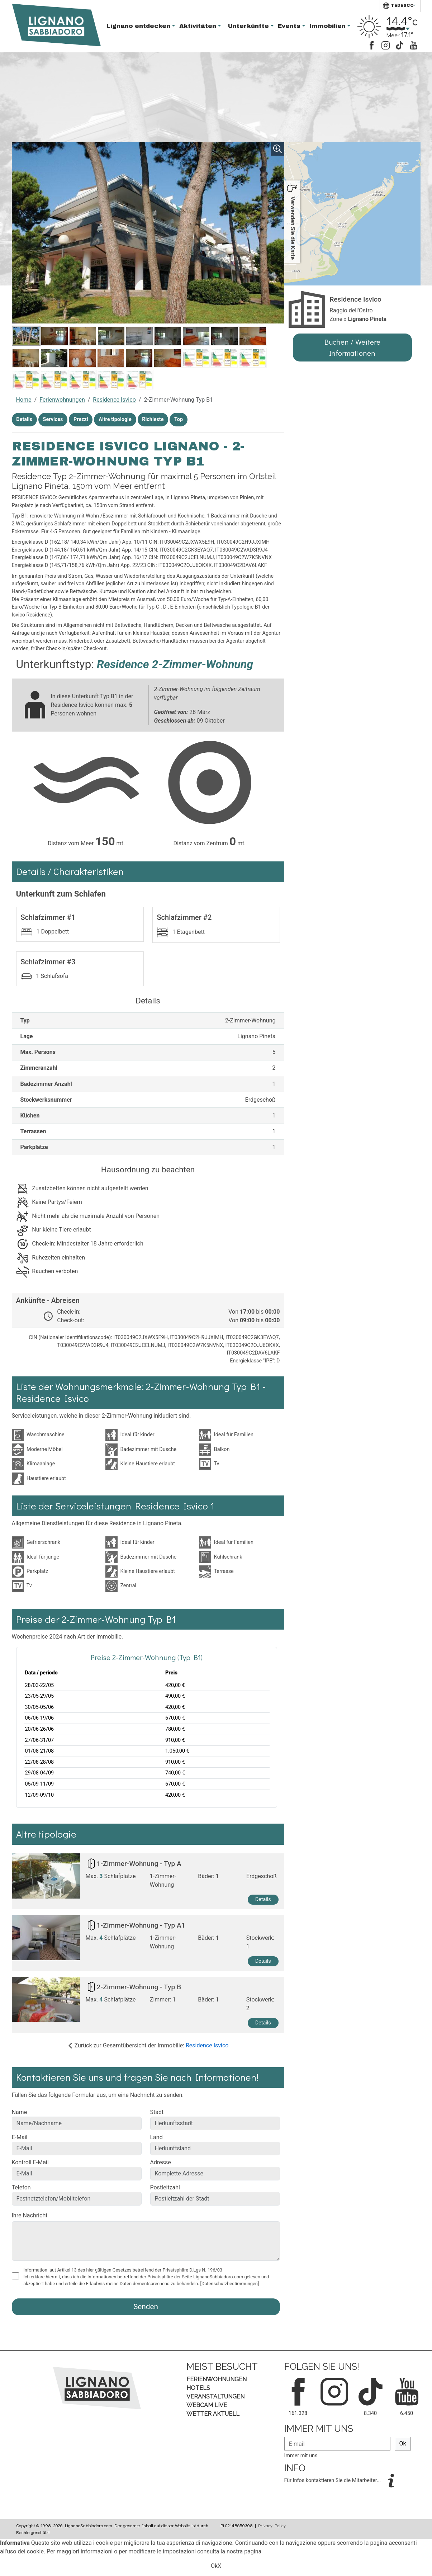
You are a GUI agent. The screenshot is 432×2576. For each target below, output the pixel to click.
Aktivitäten (198, 26)
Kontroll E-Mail (30, 2162)
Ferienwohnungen (62, 399)
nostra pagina (244, 2551)
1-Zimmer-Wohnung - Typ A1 (141, 1925)
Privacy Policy (272, 2525)
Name (19, 2112)
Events (290, 26)
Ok (402, 2443)
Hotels (198, 2387)
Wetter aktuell (212, 2413)
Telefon (21, 2187)
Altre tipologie (115, 419)
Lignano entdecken (139, 26)
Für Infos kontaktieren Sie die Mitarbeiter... (333, 2480)
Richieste (152, 419)
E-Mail (20, 2137)
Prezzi (80, 419)
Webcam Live (206, 2405)
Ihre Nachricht (30, 2215)
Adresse (160, 2162)
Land (156, 2137)
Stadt (157, 2112)
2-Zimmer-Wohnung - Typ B (139, 1987)
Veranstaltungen (215, 2396)
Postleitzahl (165, 2187)
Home (24, 399)
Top (178, 419)
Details (24, 419)
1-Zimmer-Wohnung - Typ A (139, 1863)
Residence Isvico (114, 399)
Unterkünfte (249, 26)
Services (53, 419)
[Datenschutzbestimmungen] (229, 2283)
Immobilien (328, 26)
